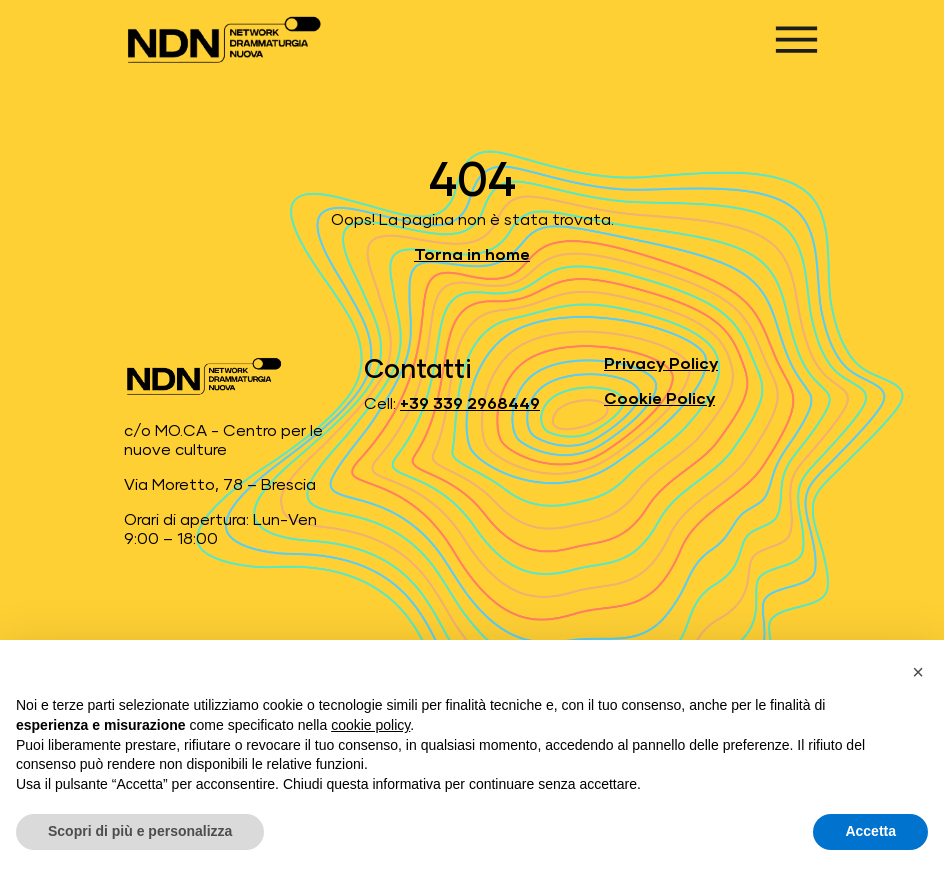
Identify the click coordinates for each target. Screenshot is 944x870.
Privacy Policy (661, 364)
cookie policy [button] (370, 725)
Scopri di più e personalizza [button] (140, 831)
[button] (918, 672)
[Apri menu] (796, 39)
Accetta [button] (870, 831)
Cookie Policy (659, 399)
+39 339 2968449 (470, 404)
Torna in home (472, 255)
